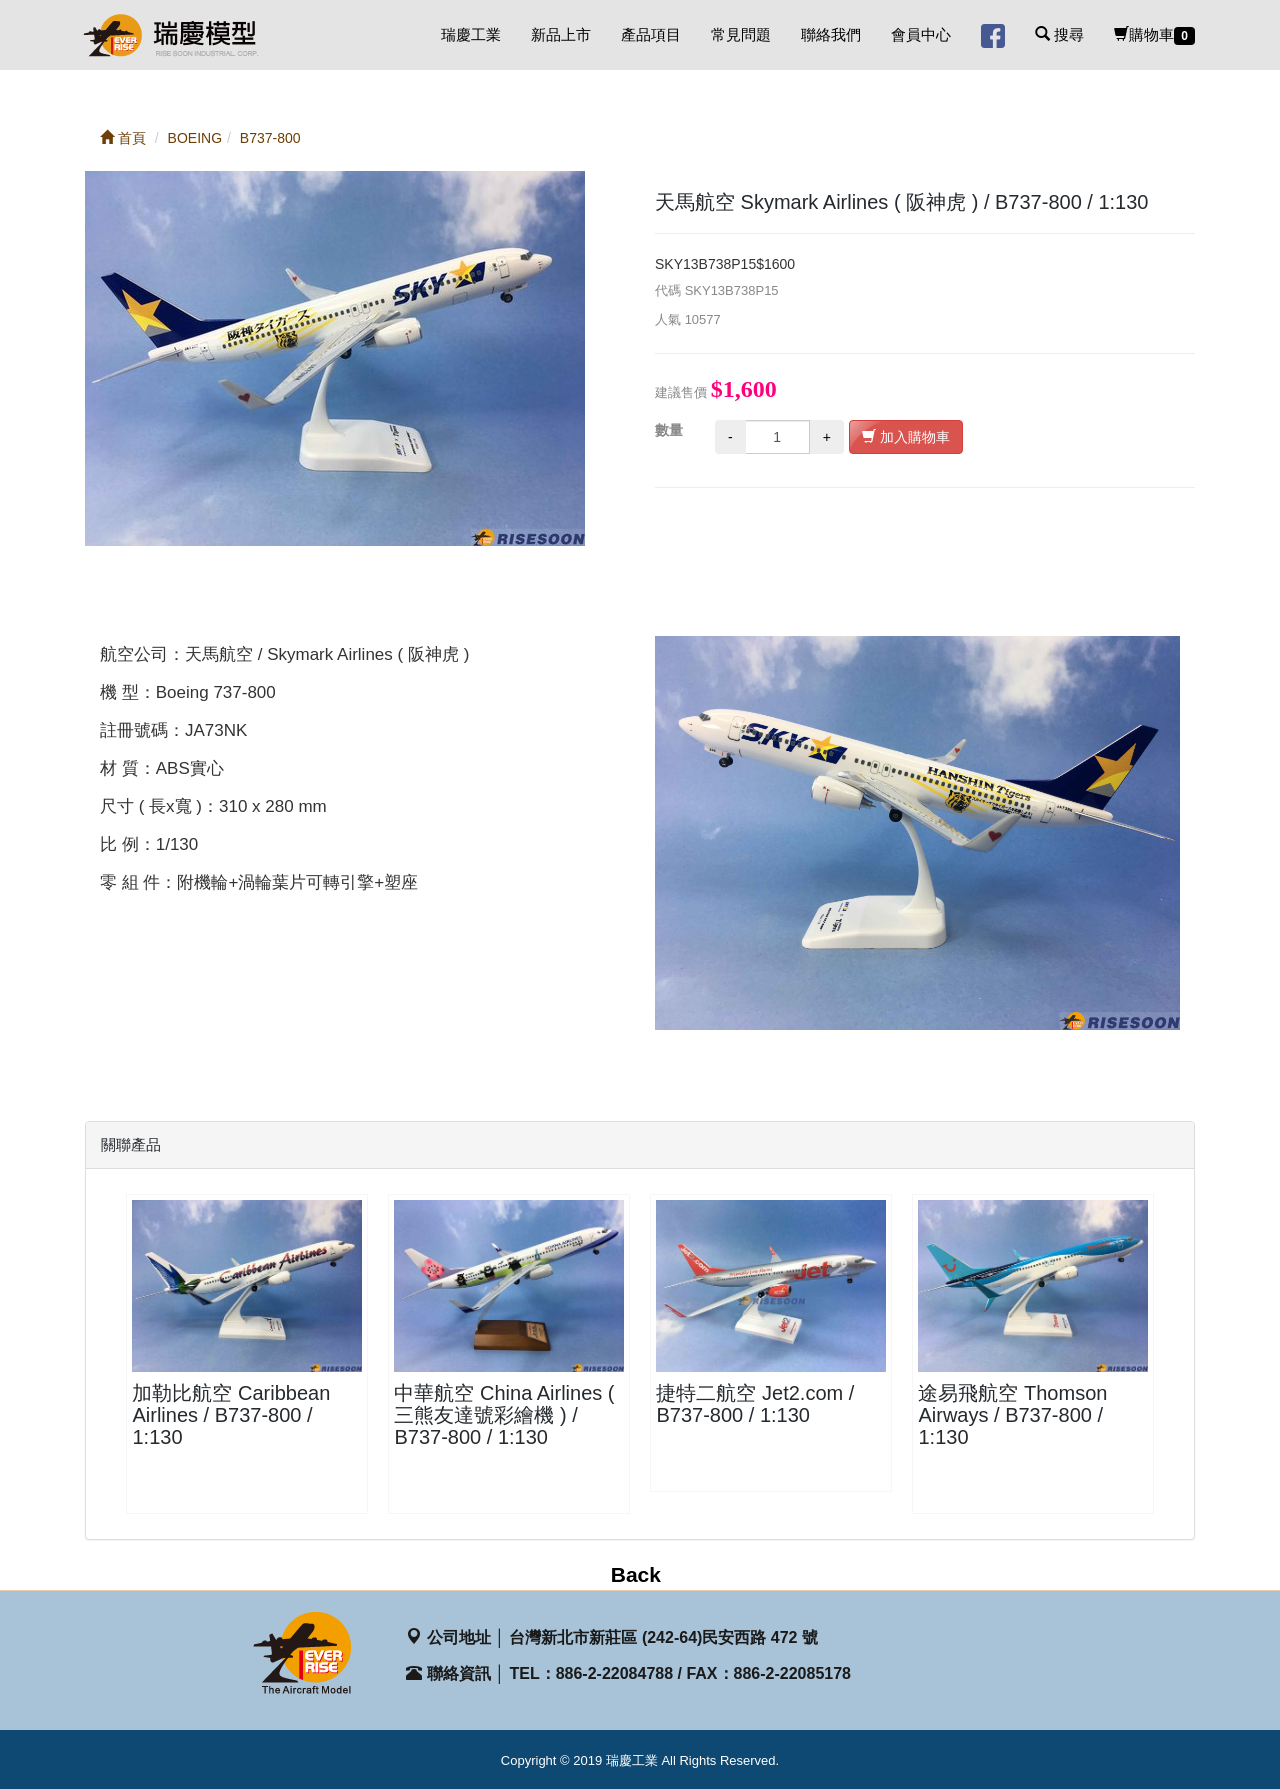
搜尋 (1059, 34)
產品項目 (651, 34)
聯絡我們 (831, 34)
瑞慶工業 (471, 34)
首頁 (123, 138)
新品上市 (561, 34)
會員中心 (921, 34)
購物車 (1154, 35)
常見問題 (741, 34)
